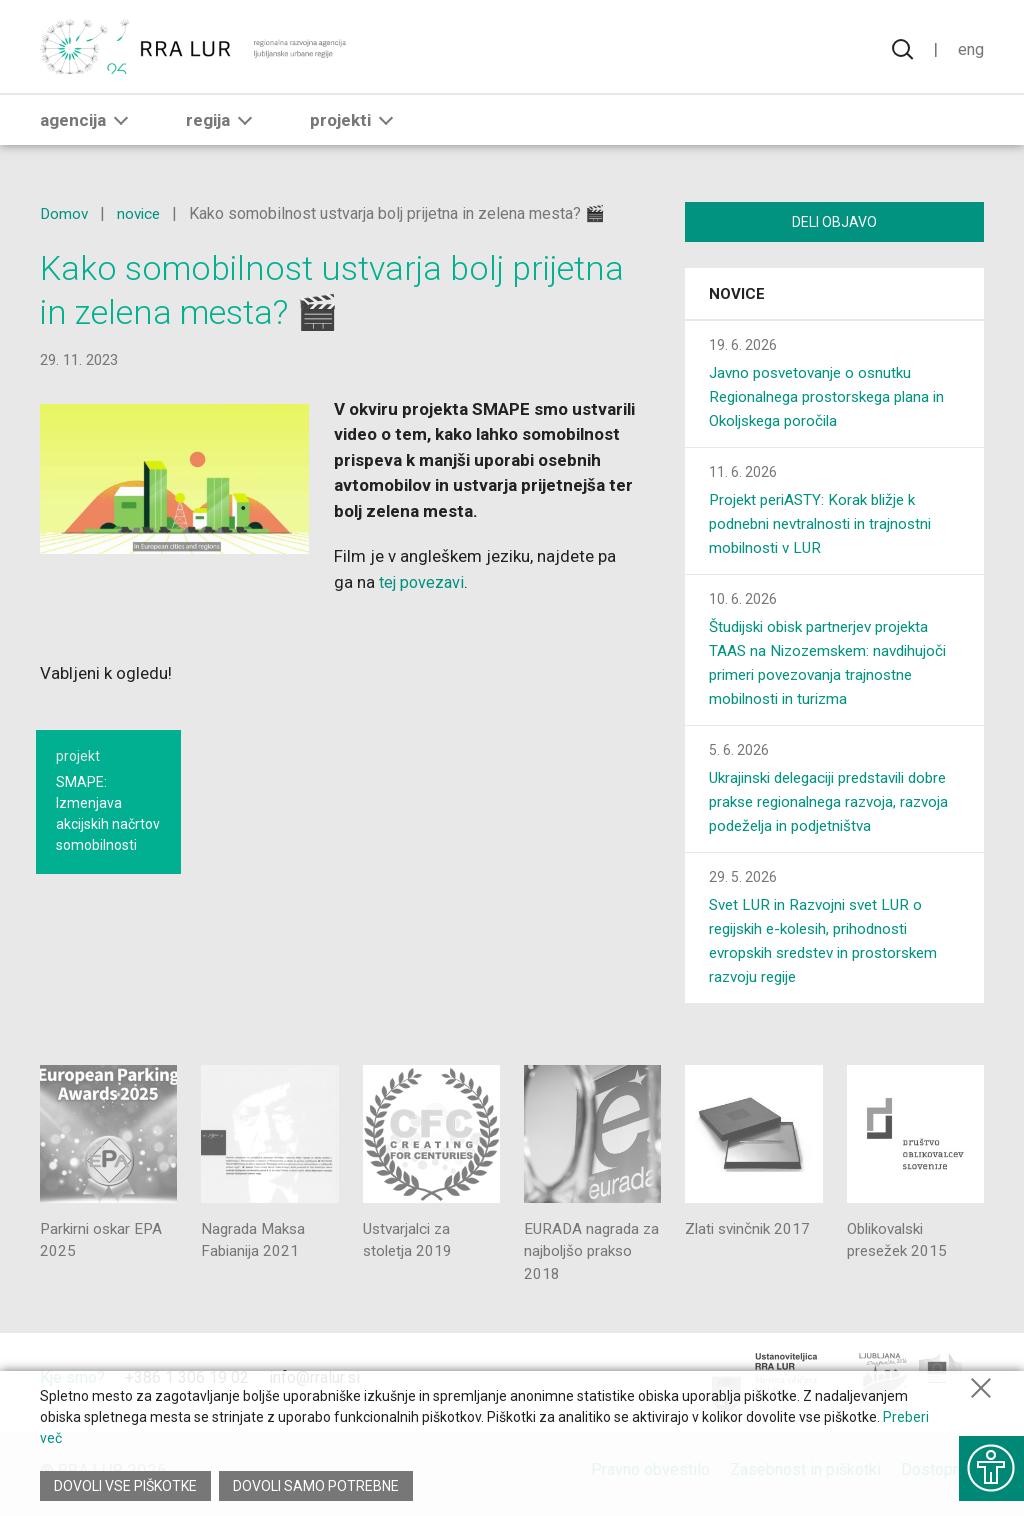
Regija (223, 127)
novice (142, 213)
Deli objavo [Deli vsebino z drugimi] (834, 222)
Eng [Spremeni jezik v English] (970, 50)
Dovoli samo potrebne (318, 1486)
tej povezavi (424, 582)
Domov (65, 213)
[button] (121, 127)
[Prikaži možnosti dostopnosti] (989, 1461)
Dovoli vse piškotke (125, 1486)
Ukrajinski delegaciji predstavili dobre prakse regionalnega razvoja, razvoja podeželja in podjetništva (831, 805)
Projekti (355, 127)
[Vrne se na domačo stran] (195, 50)
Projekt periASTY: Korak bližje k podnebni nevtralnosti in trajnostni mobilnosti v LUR (826, 527)
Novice (737, 298)
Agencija (88, 127)
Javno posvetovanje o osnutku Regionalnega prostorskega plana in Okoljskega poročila (834, 400)
